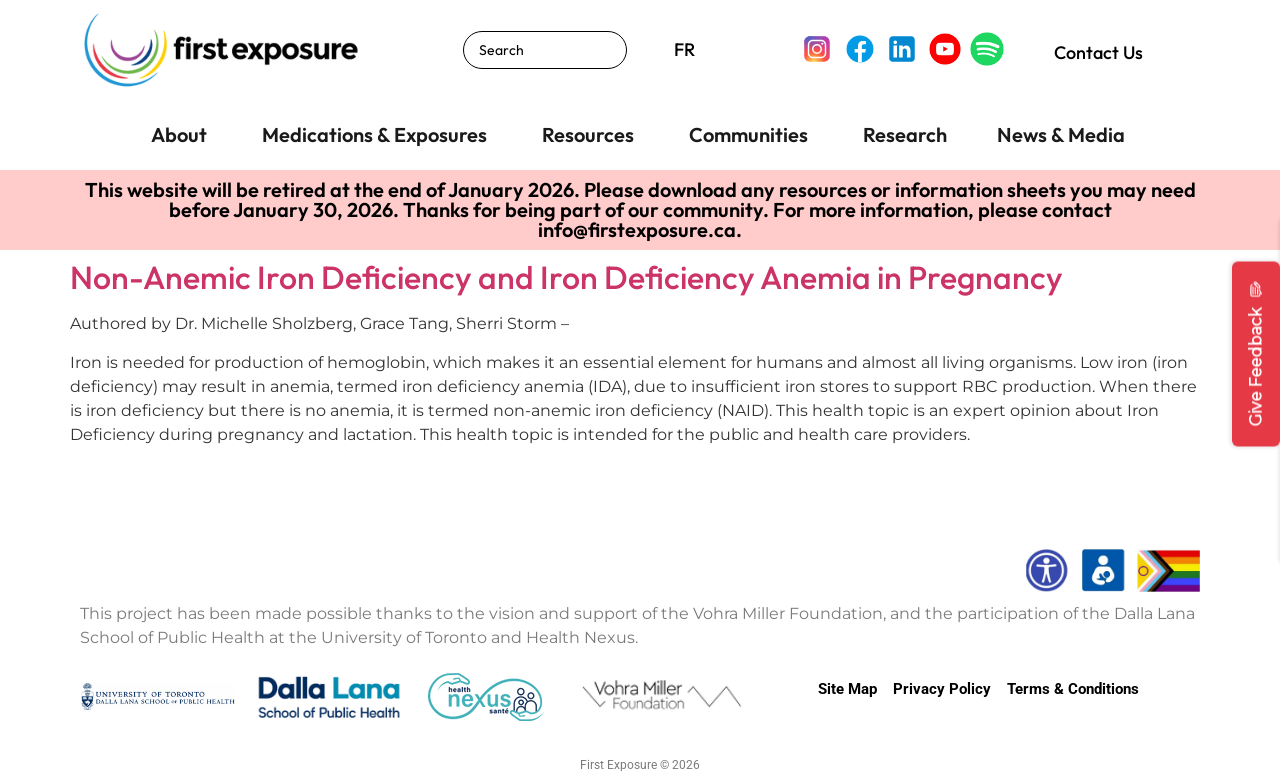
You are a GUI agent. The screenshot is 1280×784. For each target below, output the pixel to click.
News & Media (1061, 134)
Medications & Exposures (374, 134)
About (179, 134)
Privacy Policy (942, 689)
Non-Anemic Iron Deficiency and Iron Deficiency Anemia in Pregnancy (566, 277)
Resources (588, 134)
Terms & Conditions (1073, 689)
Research (905, 134)
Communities (748, 134)
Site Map (847, 689)
